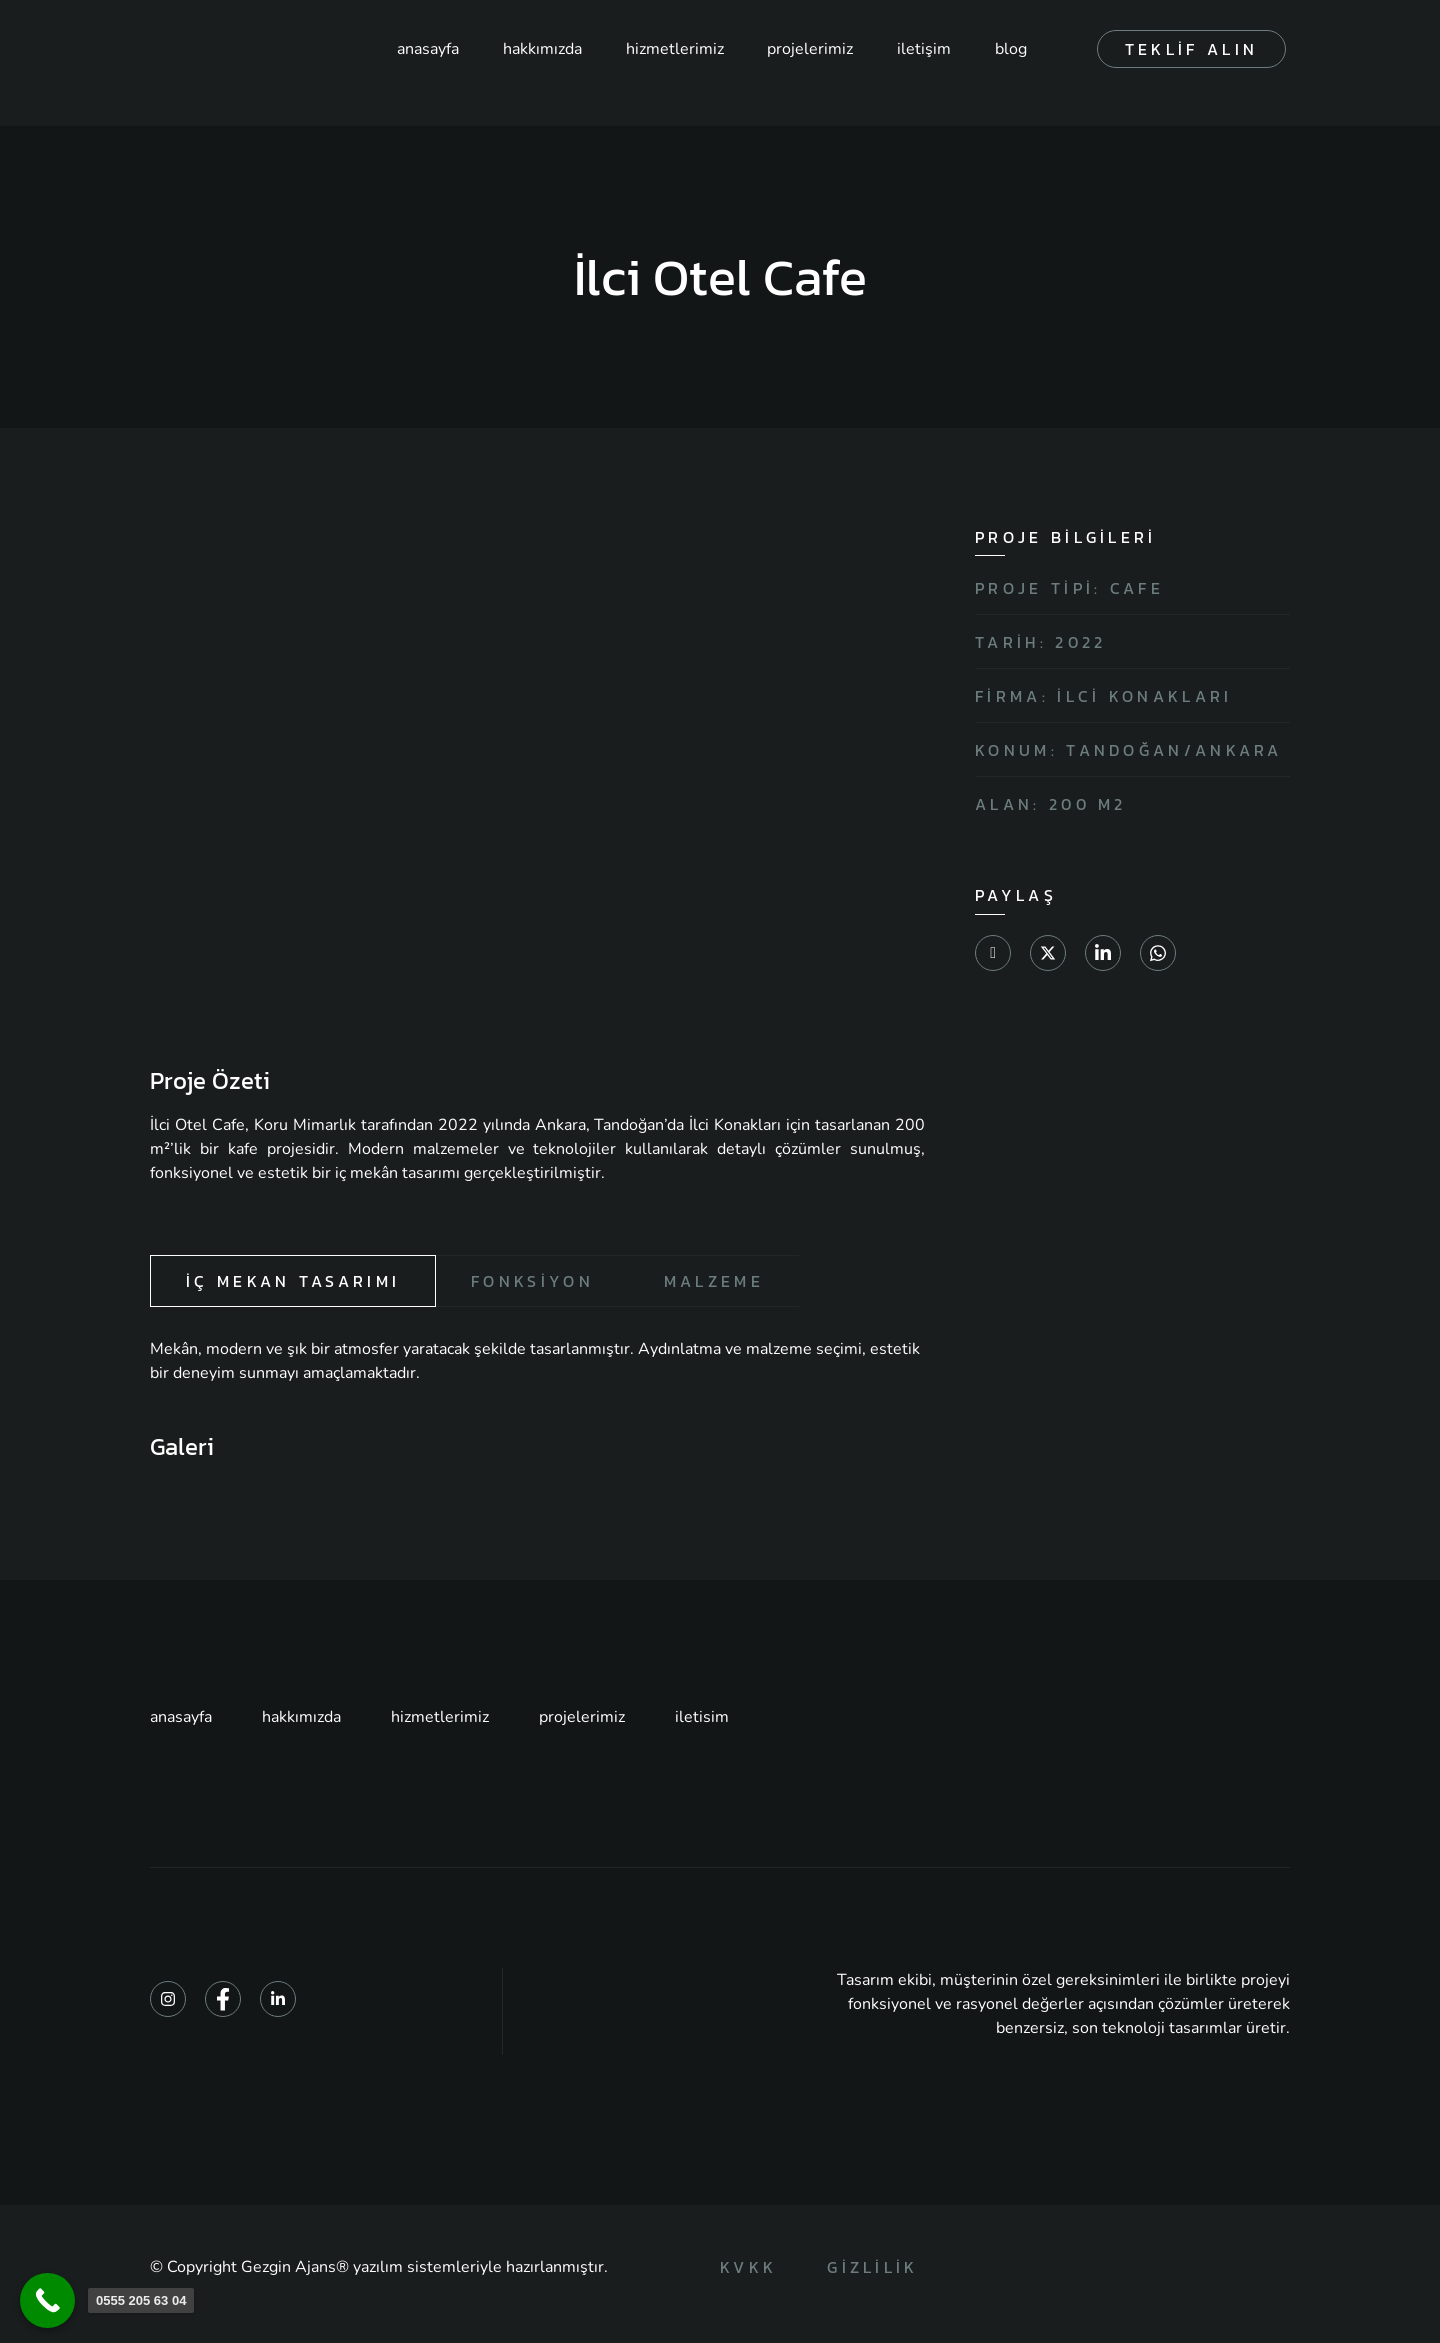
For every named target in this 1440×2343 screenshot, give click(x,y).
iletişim (921, 49)
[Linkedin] (278, 2000)
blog (1009, 49)
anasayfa (420, 49)
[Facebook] (223, 2000)
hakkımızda (535, 49)
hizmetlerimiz (669, 49)
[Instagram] (168, 2000)
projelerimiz (806, 49)
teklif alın (1191, 49)
